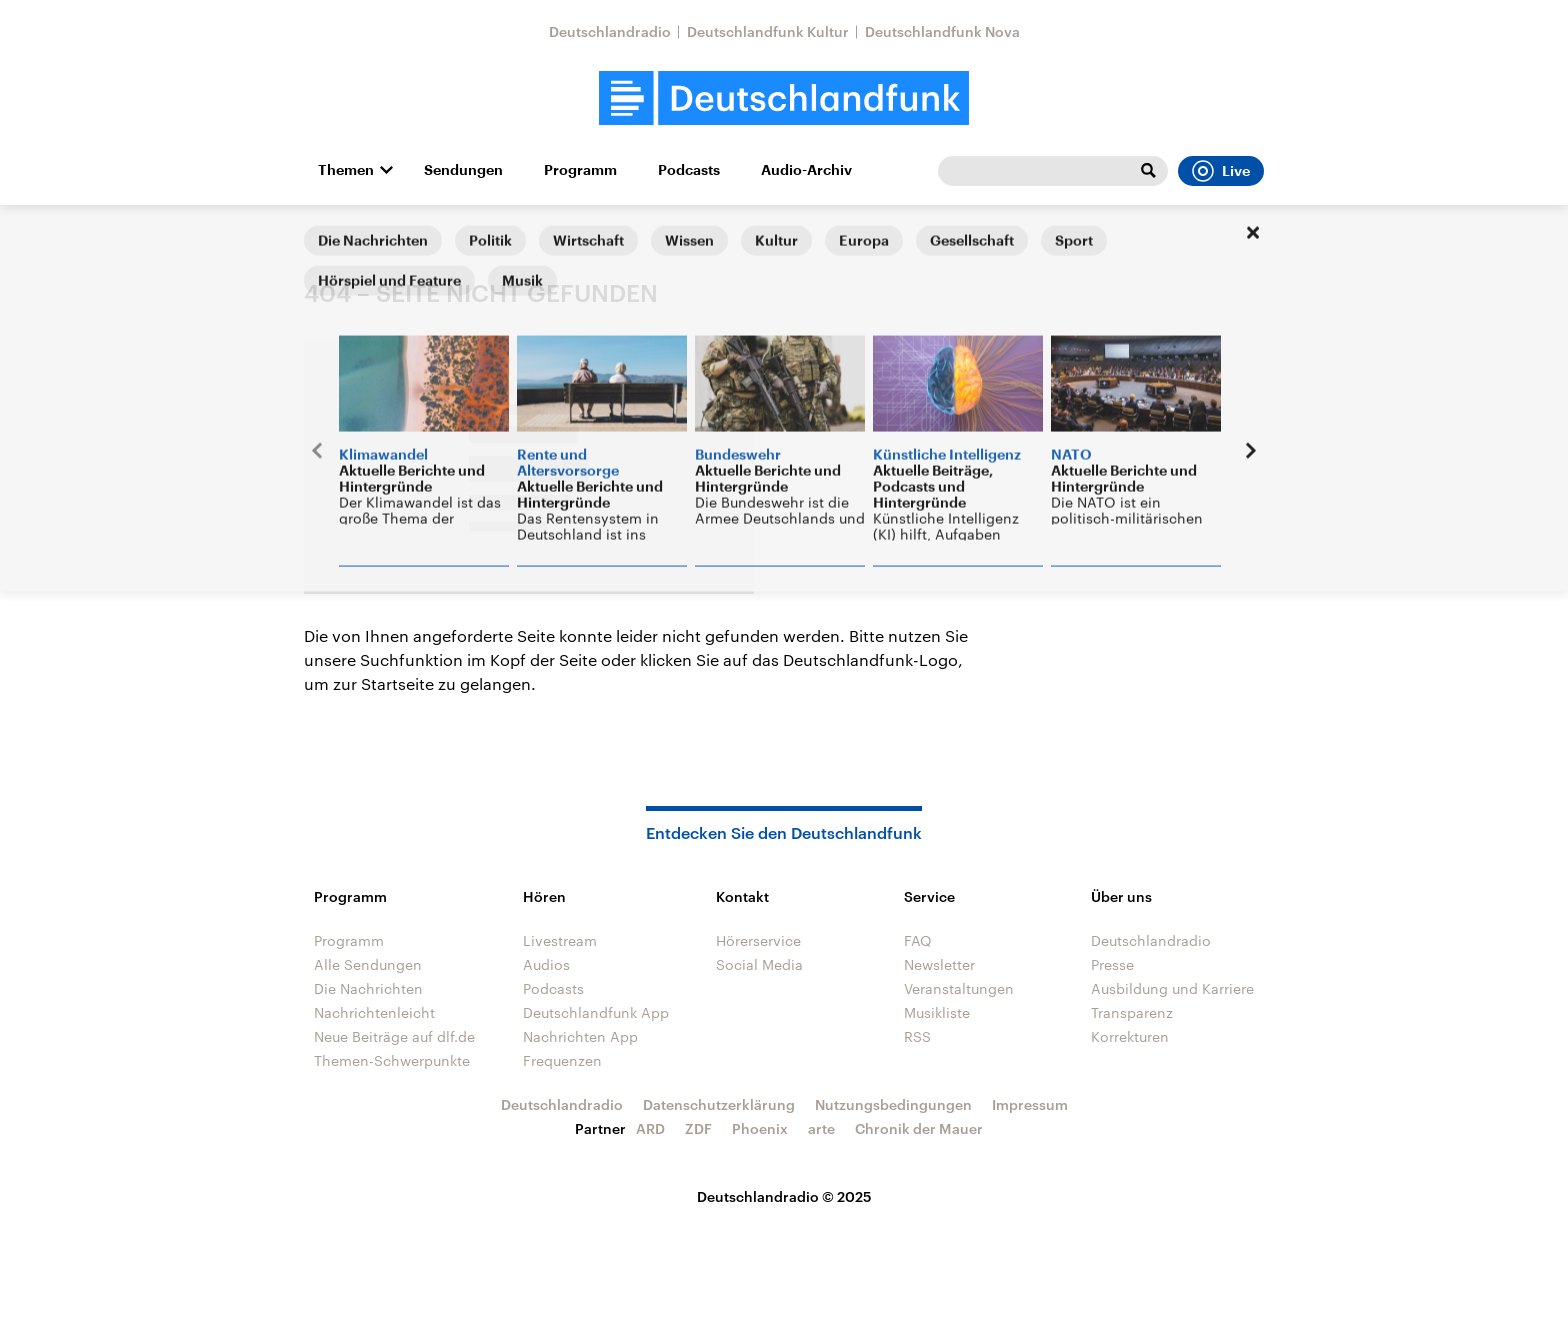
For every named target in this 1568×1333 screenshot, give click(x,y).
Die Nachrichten (368, 988)
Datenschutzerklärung (719, 1104)
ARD (650, 1128)
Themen (346, 170)
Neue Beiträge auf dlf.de (394, 1036)
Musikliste (937, 1012)
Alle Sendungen (368, 964)
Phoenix (760, 1128)
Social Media (759, 964)
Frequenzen (562, 1060)
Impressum (1030, 1104)
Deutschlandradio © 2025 (784, 1196)
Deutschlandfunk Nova (942, 31)
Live (1221, 171)
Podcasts (689, 170)
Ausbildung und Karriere (1172, 988)
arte (821, 1128)
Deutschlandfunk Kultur (768, 31)
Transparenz (1132, 1012)
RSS (917, 1036)
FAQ (918, 940)
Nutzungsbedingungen (893, 1104)
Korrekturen (1130, 1036)
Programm (580, 170)
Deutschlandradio (610, 31)
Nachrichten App (580, 1036)
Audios (546, 964)
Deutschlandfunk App (596, 1012)
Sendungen (463, 170)
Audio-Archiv (806, 170)
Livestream (560, 940)
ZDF (698, 1128)
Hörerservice (758, 940)
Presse (1112, 964)
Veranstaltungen (959, 988)
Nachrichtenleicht (374, 1012)
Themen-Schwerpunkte (392, 1060)
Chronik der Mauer (919, 1128)
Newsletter (939, 964)
